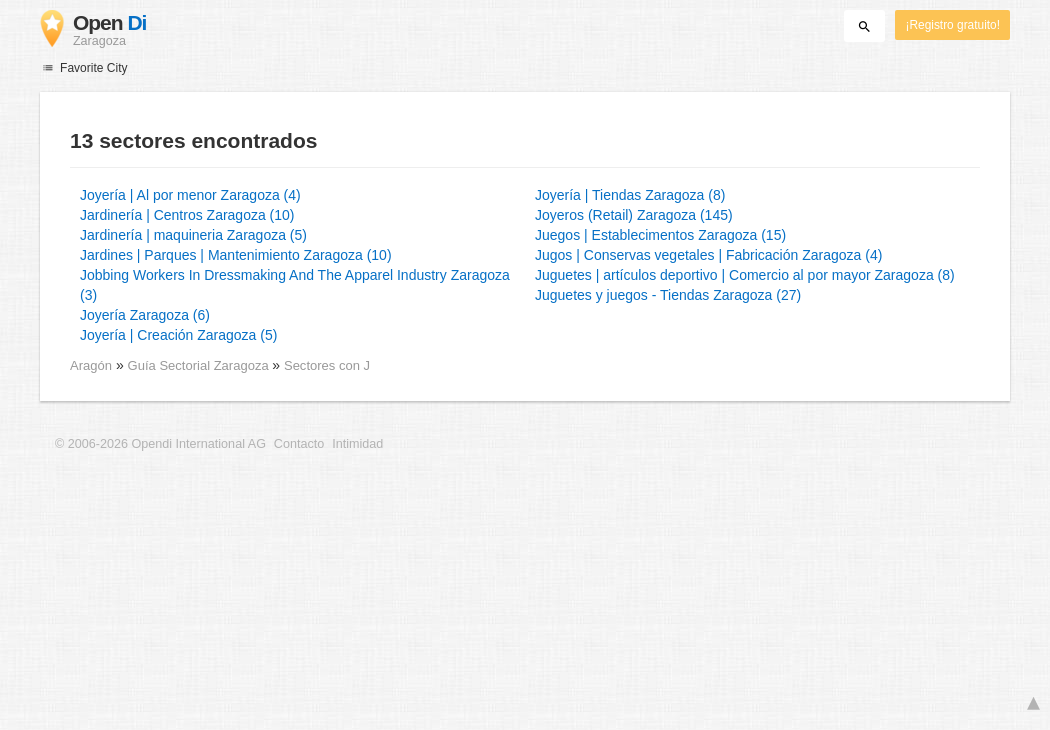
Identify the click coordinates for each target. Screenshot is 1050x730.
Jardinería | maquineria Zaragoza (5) (193, 235)
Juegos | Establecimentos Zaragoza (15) (660, 235)
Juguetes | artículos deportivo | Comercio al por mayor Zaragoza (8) (745, 275)
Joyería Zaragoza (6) (145, 315)
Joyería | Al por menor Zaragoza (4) (190, 195)
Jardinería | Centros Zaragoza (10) (187, 215)
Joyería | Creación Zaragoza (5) (178, 335)
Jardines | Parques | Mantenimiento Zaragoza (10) (236, 255)
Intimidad (357, 444)
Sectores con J (327, 365)
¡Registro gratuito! (952, 25)
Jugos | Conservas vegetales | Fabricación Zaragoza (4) (708, 255)
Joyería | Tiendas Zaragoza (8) (630, 195)
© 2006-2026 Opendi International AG (160, 444)
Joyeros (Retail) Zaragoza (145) (634, 215)
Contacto (299, 444)
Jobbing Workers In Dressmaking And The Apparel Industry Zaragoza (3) (295, 285)
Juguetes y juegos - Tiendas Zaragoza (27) (668, 295)
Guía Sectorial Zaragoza (200, 365)
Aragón (91, 365)
